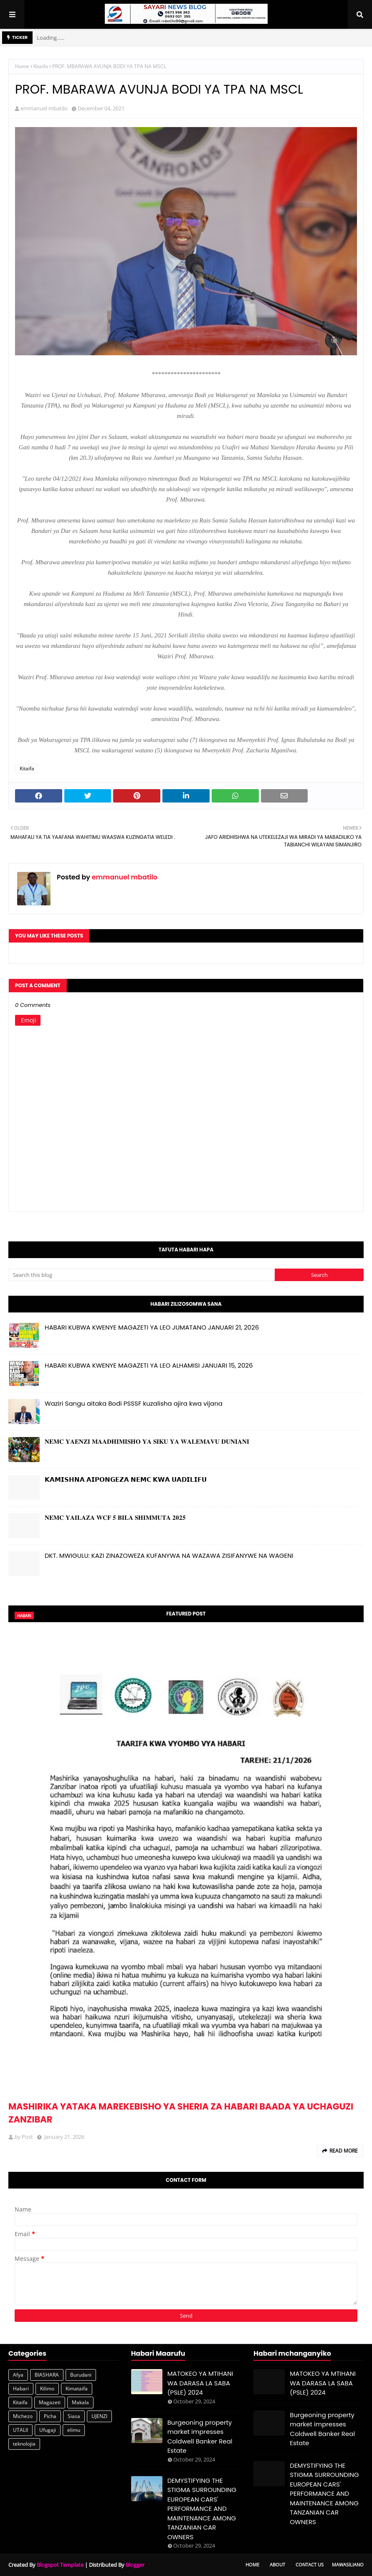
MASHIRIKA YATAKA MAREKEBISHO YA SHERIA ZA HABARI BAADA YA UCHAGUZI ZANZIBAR (180, 2112)
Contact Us (310, 2564)
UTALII (20, 2429)
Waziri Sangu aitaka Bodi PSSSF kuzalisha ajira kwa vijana (134, 1403)
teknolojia (24, 2443)
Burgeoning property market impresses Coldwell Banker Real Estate (200, 2436)
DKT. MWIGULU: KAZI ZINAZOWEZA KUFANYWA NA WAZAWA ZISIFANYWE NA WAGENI (169, 1555)
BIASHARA (47, 2374)
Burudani (80, 2374)
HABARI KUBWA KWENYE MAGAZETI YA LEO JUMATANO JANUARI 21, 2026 (152, 1327)
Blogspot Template (60, 2564)
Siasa (74, 2416)
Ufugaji (47, 2429)
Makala (80, 2402)
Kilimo (47, 2388)
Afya (18, 2374)
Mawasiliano (348, 2564)
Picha (50, 2416)
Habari (21, 2388)
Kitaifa (40, 66)
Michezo (23, 2416)
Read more (343, 2150)
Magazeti (50, 2402)
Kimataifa (77, 2388)
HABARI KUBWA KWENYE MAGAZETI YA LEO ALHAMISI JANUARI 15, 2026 (149, 1365)
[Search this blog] (141, 1275)
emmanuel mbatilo (44, 108)
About (277, 2564)
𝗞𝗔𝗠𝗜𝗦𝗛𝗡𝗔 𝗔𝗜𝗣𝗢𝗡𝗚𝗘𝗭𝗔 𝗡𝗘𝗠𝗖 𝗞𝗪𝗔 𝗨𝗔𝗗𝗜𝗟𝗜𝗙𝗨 (126, 1479)
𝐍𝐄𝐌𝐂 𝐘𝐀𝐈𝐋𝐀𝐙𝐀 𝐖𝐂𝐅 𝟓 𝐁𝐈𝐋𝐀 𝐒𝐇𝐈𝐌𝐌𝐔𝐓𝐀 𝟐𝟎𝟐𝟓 (115, 1517)
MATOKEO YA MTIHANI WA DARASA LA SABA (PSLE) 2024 (200, 2383)
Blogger (135, 2564)
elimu (73, 2429)
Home (22, 66)
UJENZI (99, 2416)
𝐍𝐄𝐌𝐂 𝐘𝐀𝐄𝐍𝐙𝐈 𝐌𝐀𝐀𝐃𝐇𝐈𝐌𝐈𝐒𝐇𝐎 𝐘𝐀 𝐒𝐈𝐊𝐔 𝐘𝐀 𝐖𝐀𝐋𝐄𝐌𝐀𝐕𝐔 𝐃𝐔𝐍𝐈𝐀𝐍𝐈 (147, 1441)
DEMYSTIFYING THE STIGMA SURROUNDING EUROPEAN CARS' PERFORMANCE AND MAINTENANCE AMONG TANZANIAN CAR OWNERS (201, 2508)
